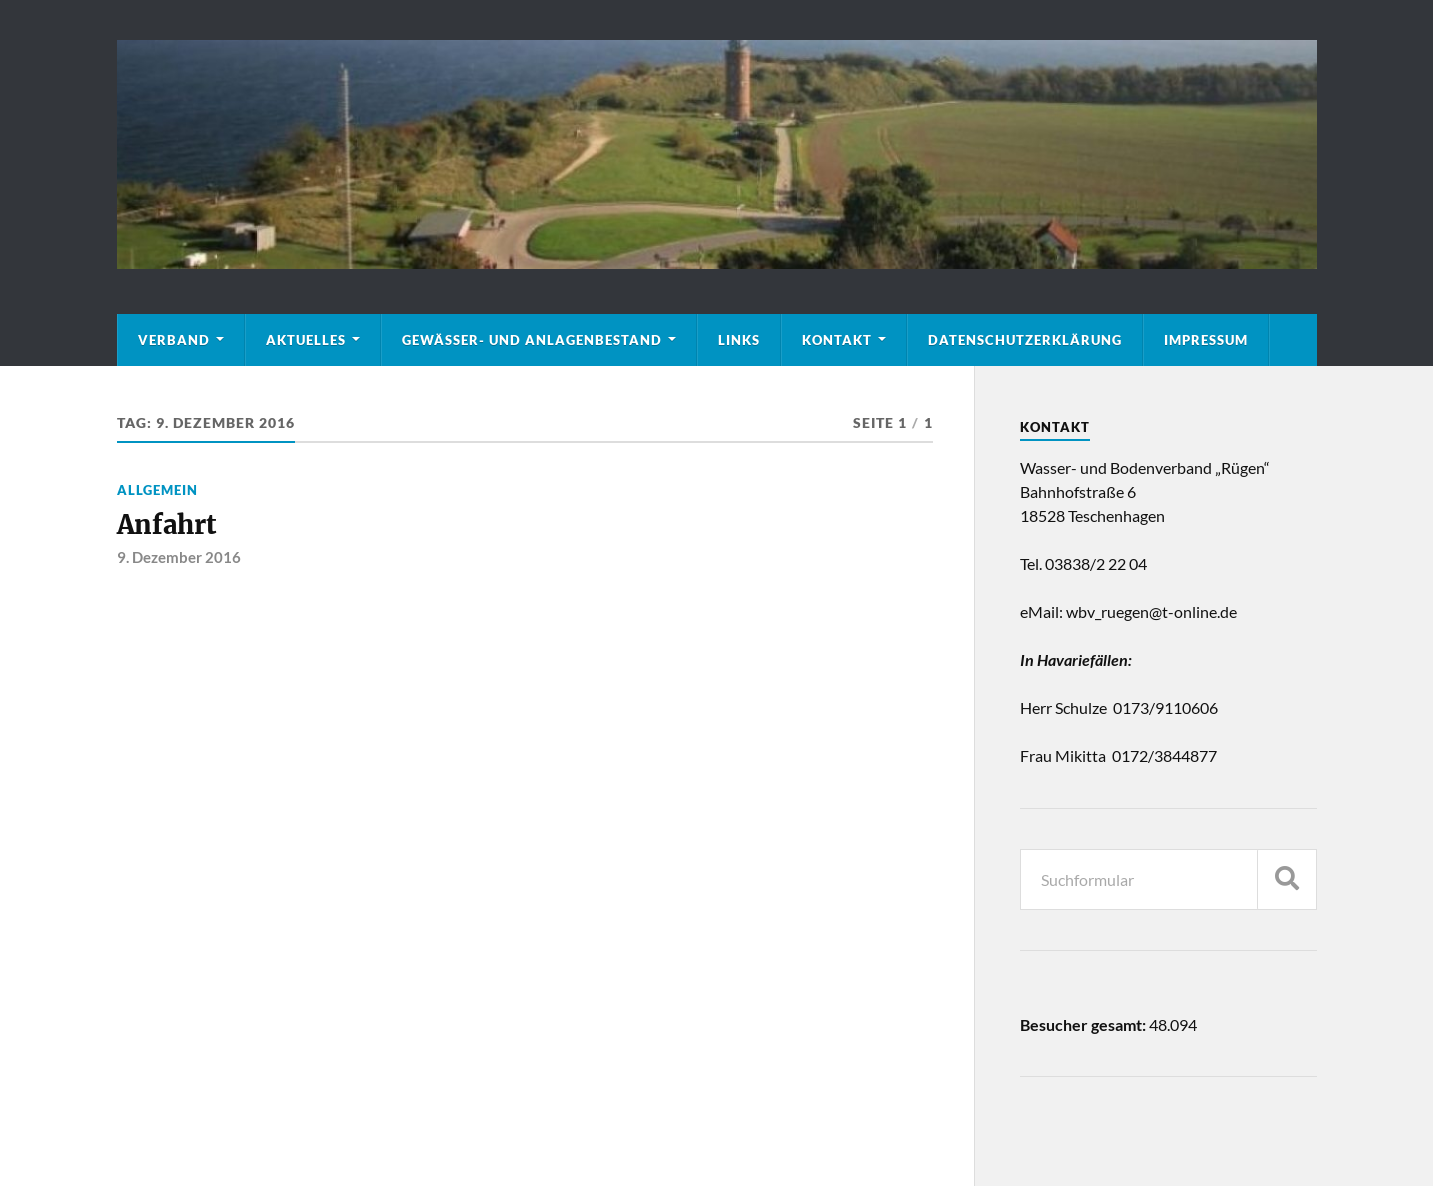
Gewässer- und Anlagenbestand (532, 340)
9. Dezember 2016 (179, 557)
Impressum (1206, 340)
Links (739, 340)
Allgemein (157, 490)
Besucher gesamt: (1084, 1024)
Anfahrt (166, 525)
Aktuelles (306, 340)
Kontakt (837, 340)
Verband (174, 340)
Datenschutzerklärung (1025, 340)
